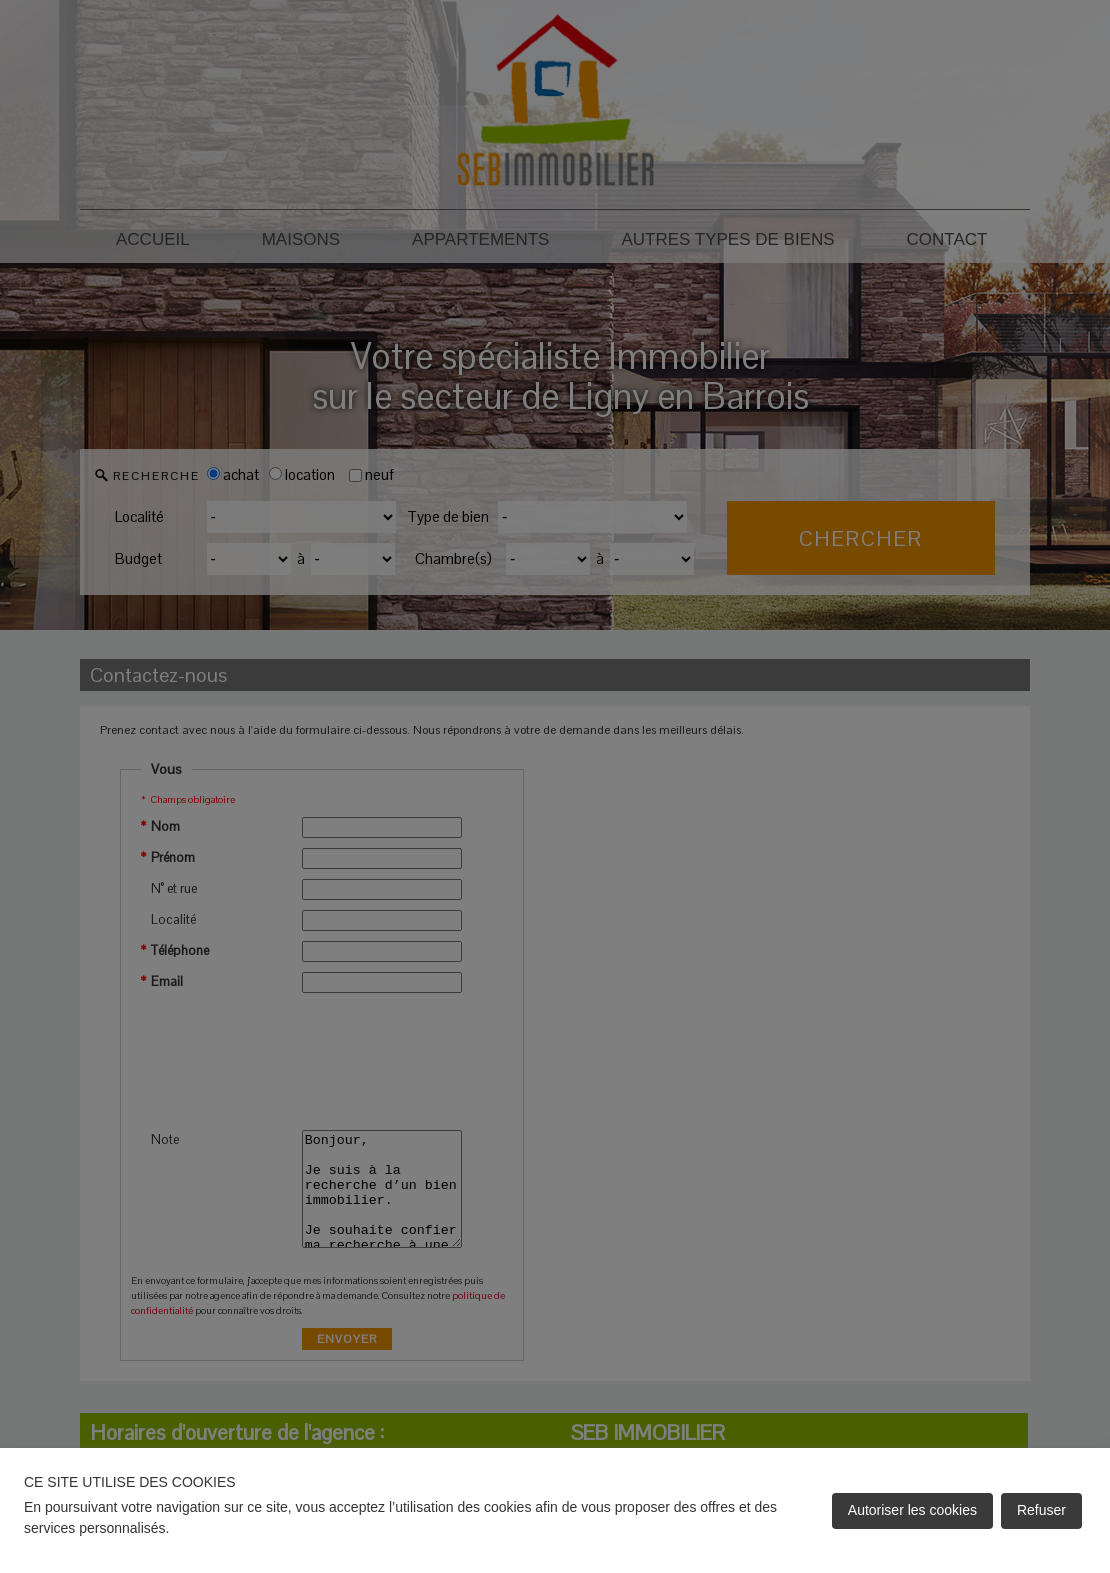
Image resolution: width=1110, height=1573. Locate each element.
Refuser (1041, 1510)
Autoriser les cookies (912, 1510)
